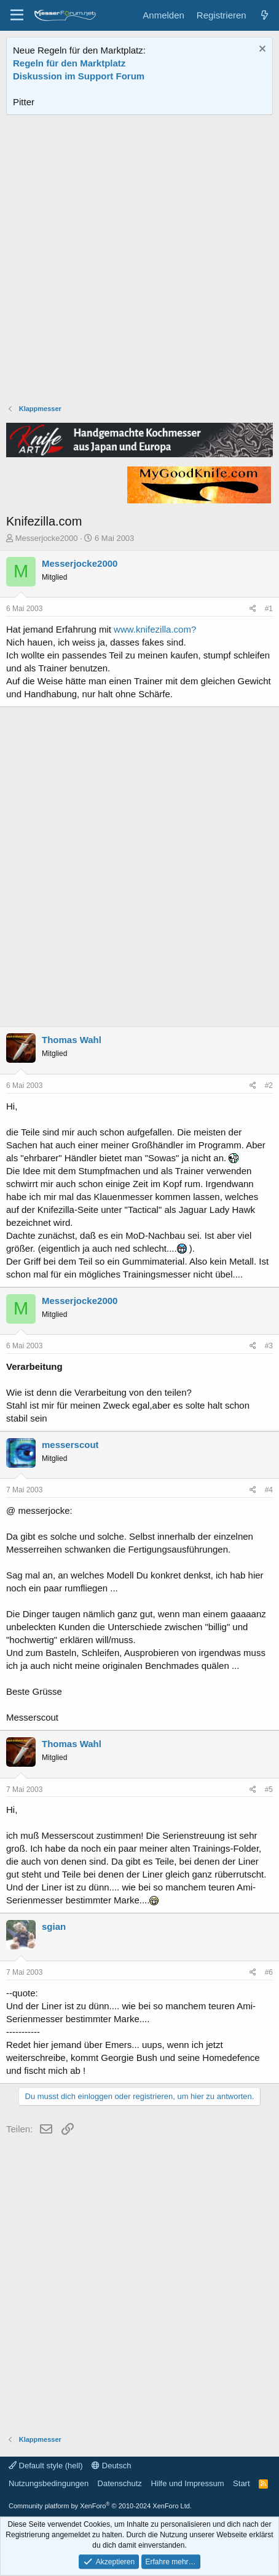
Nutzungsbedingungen (48, 2483)
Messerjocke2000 (46, 538)
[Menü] (16, 15)
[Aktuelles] (265, 15)
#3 (269, 1346)
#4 (269, 1490)
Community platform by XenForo (100, 2506)
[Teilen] (253, 609)
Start (241, 2483)
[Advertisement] (139, 261)
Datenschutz (120, 2483)
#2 (269, 1085)
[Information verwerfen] (261, 50)
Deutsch (111, 2465)
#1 (269, 608)
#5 (269, 1789)
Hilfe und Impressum (187, 2483)
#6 (269, 1972)
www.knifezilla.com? (155, 629)
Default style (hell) (46, 2465)
